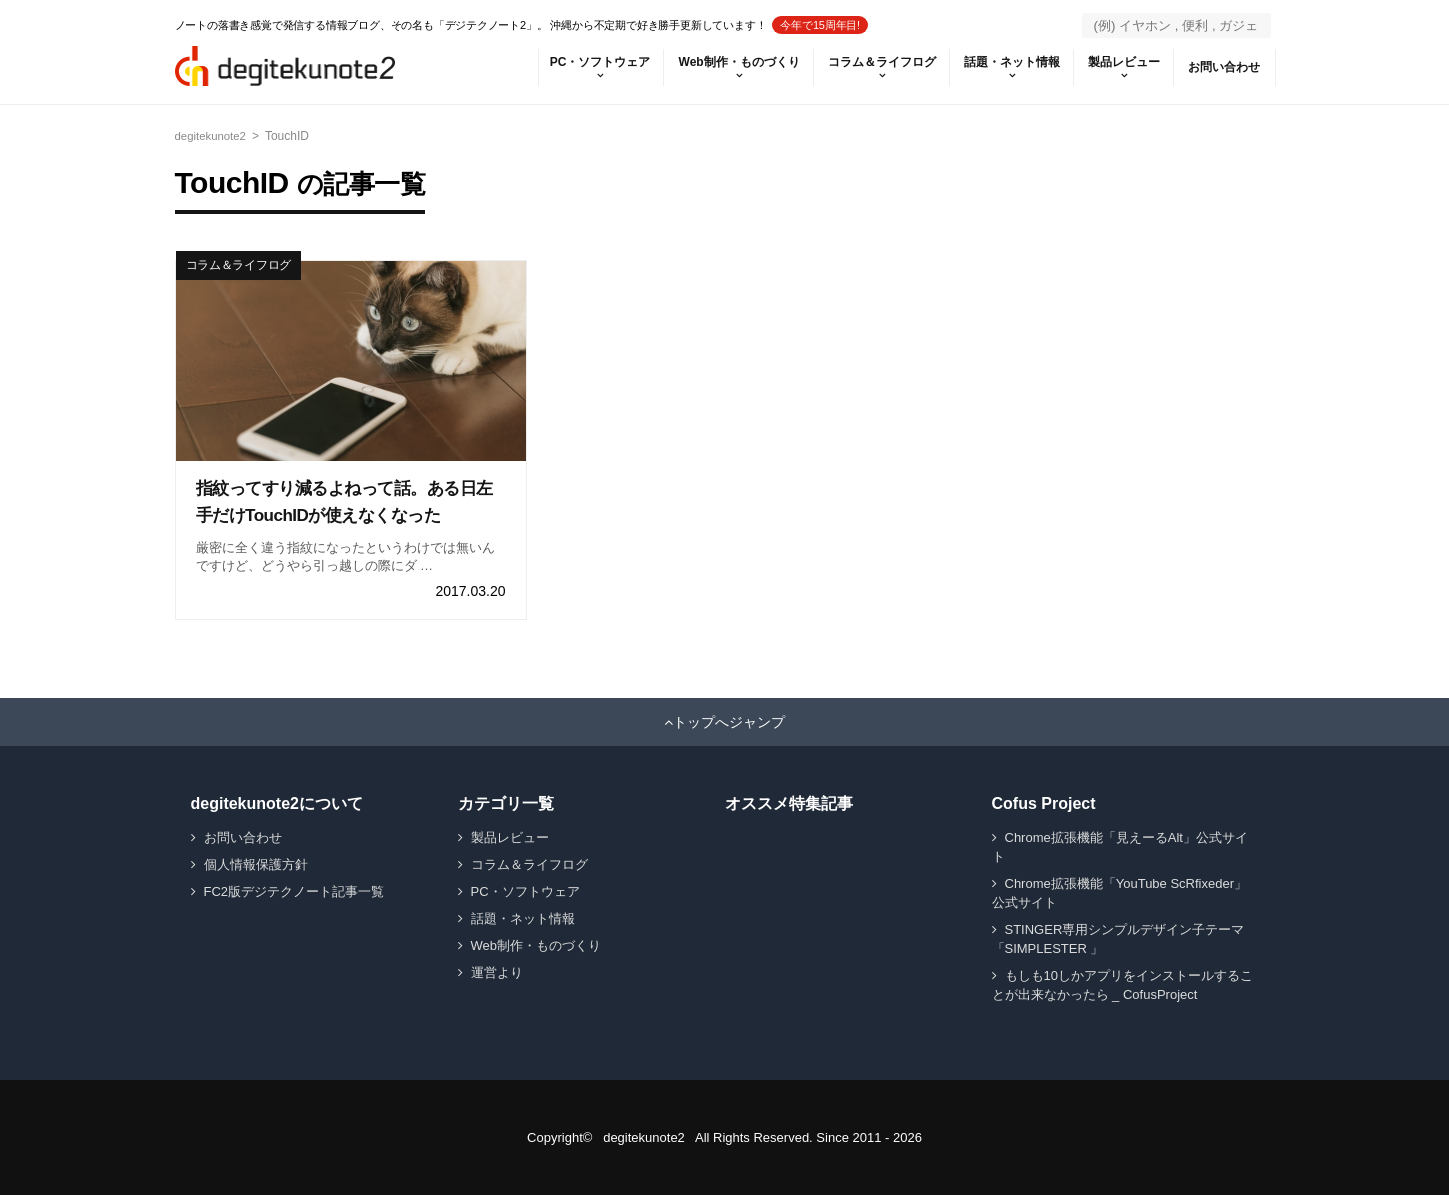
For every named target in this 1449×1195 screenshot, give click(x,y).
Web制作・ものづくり (721, 62)
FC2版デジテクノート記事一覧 (294, 891)
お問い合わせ (1223, 67)
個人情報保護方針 (256, 864)
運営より (497, 972)
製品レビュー (1119, 62)
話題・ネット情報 (1003, 62)
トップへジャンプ (729, 722)
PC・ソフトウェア (579, 62)
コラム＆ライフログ (869, 62)
